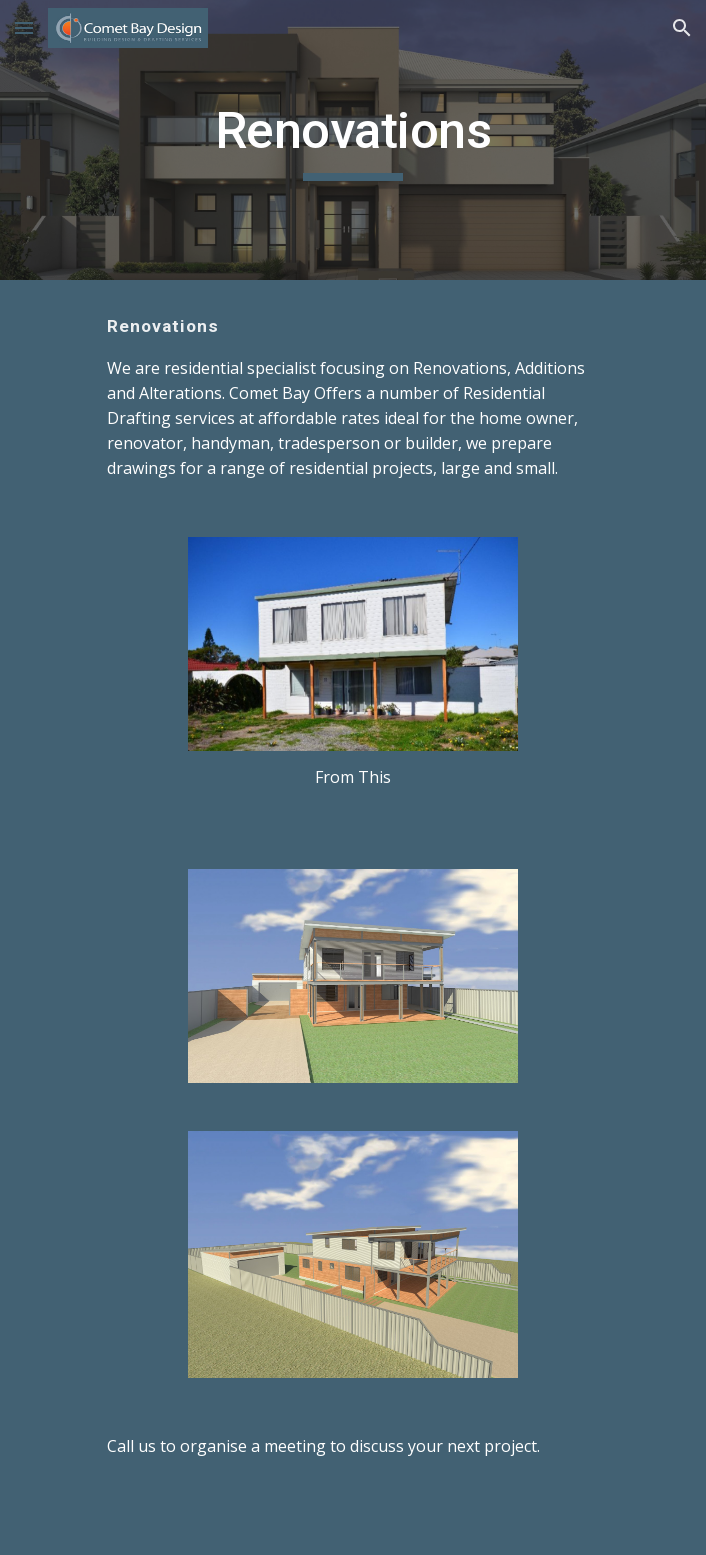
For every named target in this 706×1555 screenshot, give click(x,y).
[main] (352, 140)
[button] (24, 27)
